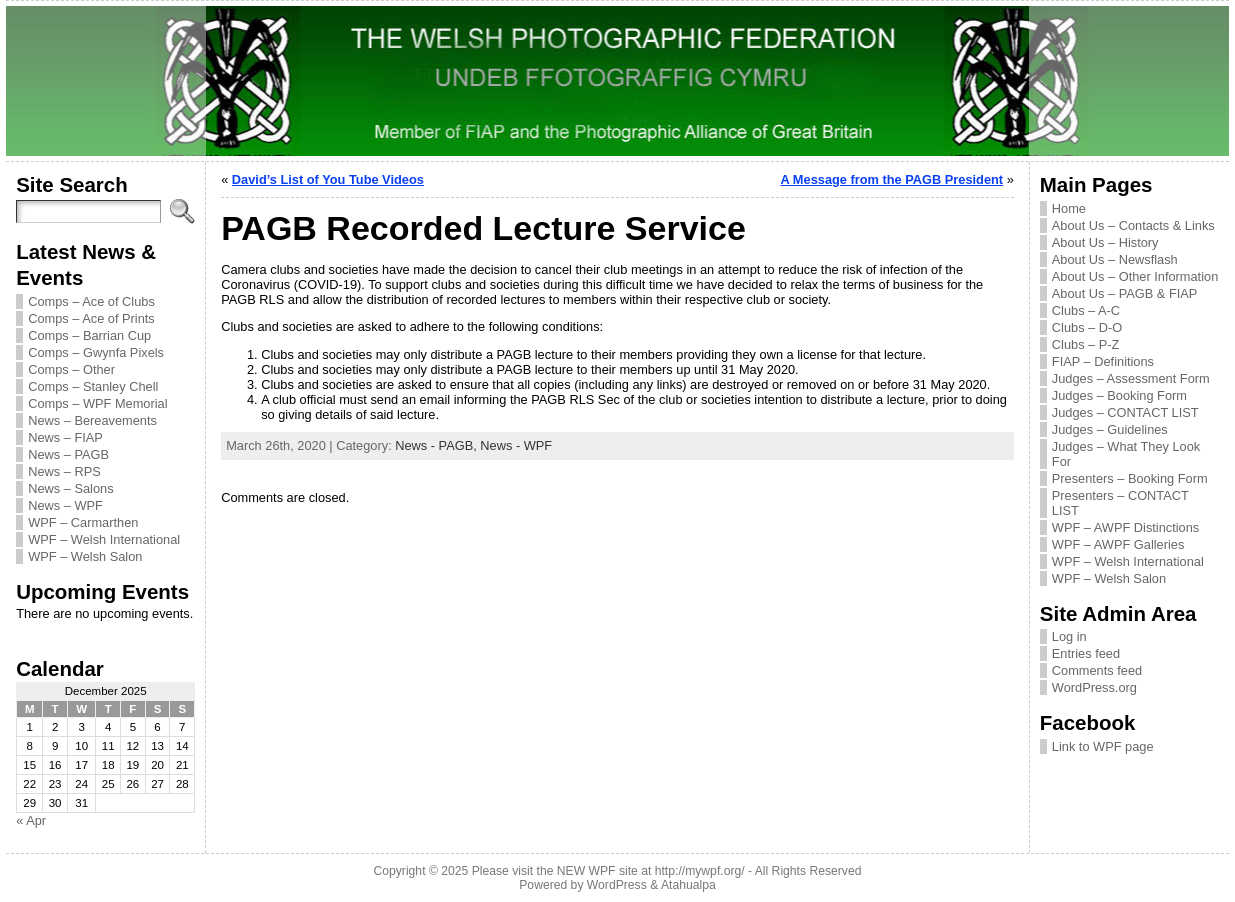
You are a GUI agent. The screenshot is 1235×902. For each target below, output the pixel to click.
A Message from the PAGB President (892, 179)
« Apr (31, 820)
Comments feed (1097, 670)
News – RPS (64, 471)
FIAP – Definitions (1103, 361)
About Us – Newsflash (1115, 259)
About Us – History (1105, 242)
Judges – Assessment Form (1131, 378)
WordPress (617, 885)
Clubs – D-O (1087, 327)
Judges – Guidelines (1110, 429)
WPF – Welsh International (104, 539)
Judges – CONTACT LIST (1125, 412)
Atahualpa (688, 885)
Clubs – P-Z (1086, 344)
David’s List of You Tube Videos (328, 179)
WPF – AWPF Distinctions (1125, 527)
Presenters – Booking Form (1130, 478)
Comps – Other (71, 369)
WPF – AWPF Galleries (1118, 544)
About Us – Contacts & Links (1133, 225)
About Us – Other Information (1135, 276)
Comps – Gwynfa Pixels (96, 352)
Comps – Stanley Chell (93, 386)
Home (1069, 208)
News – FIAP (65, 437)
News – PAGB (68, 454)
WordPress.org (1094, 687)
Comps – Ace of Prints (91, 318)
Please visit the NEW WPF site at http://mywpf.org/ (608, 871)
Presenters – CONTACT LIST (1120, 503)
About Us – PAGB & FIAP (1125, 293)
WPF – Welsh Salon (85, 556)
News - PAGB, (437, 445)
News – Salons (70, 488)
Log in (1069, 636)
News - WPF (516, 445)
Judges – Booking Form (1119, 395)
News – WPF (65, 505)
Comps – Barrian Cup (89, 335)
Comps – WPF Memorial (97, 403)
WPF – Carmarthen (83, 522)
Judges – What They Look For (1126, 454)
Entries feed (1086, 653)
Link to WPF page (1103, 746)
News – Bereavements (92, 420)
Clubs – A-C (1086, 310)
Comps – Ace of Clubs (91, 301)
